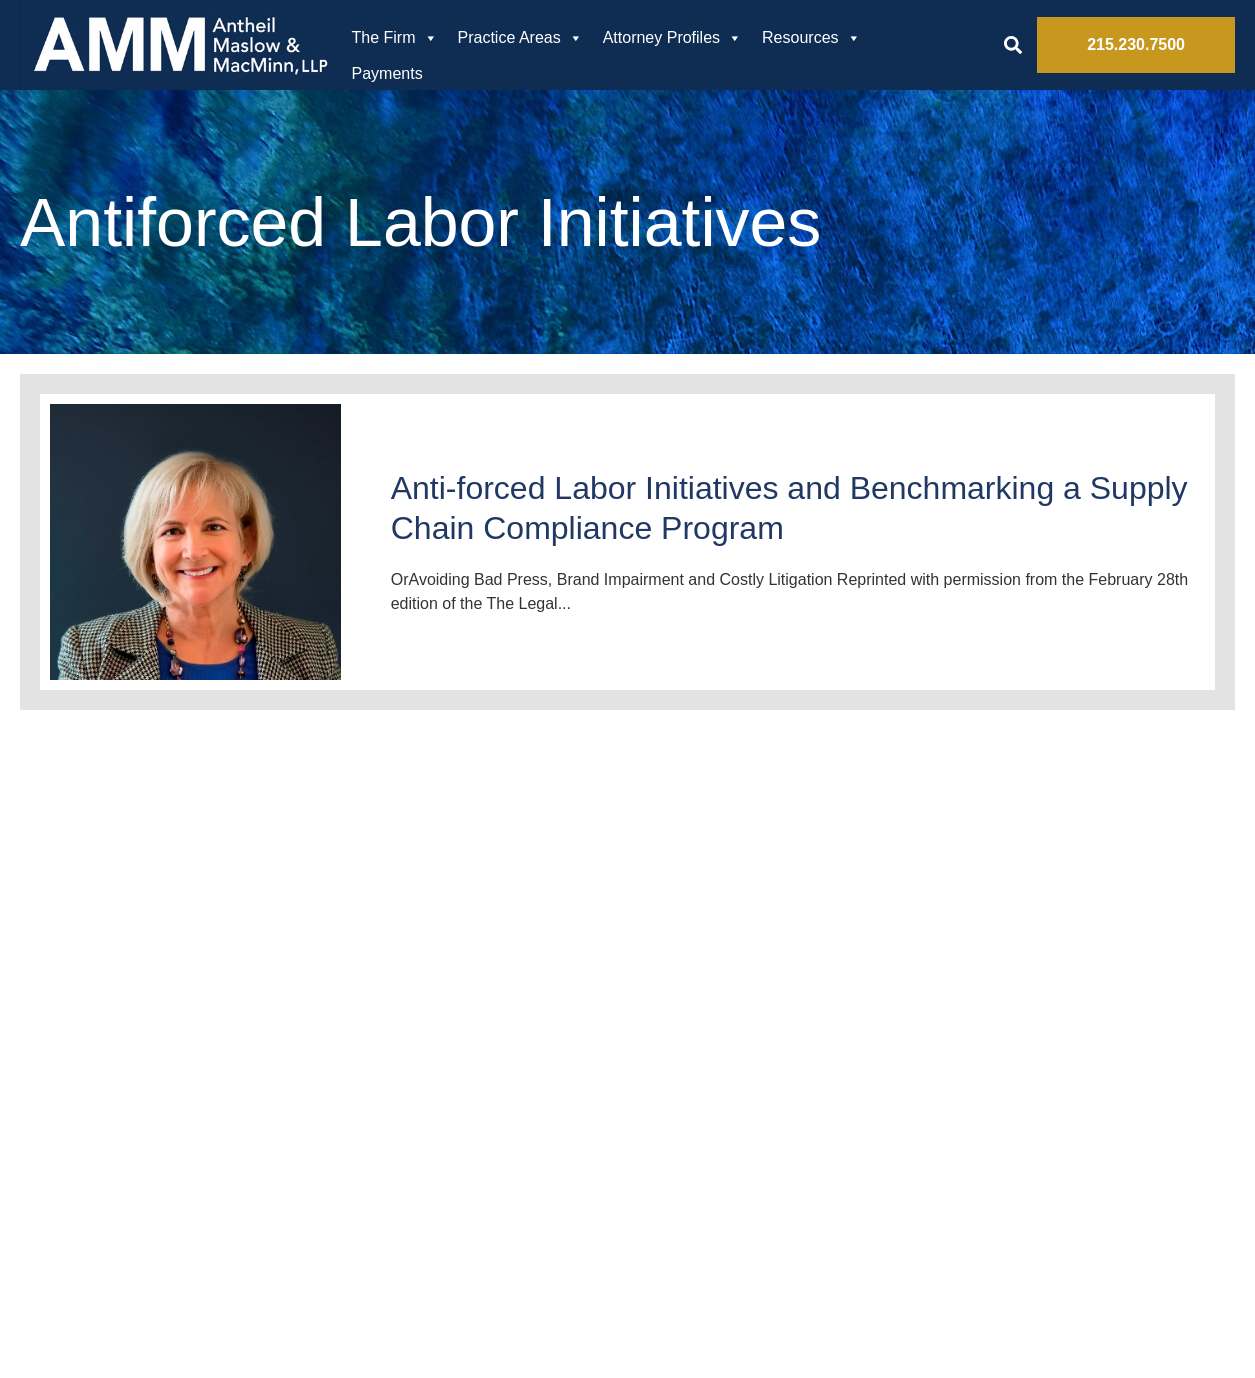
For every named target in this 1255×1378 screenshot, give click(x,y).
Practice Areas (520, 38)
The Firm (395, 38)
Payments (387, 73)
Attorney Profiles (672, 38)
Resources (811, 38)
